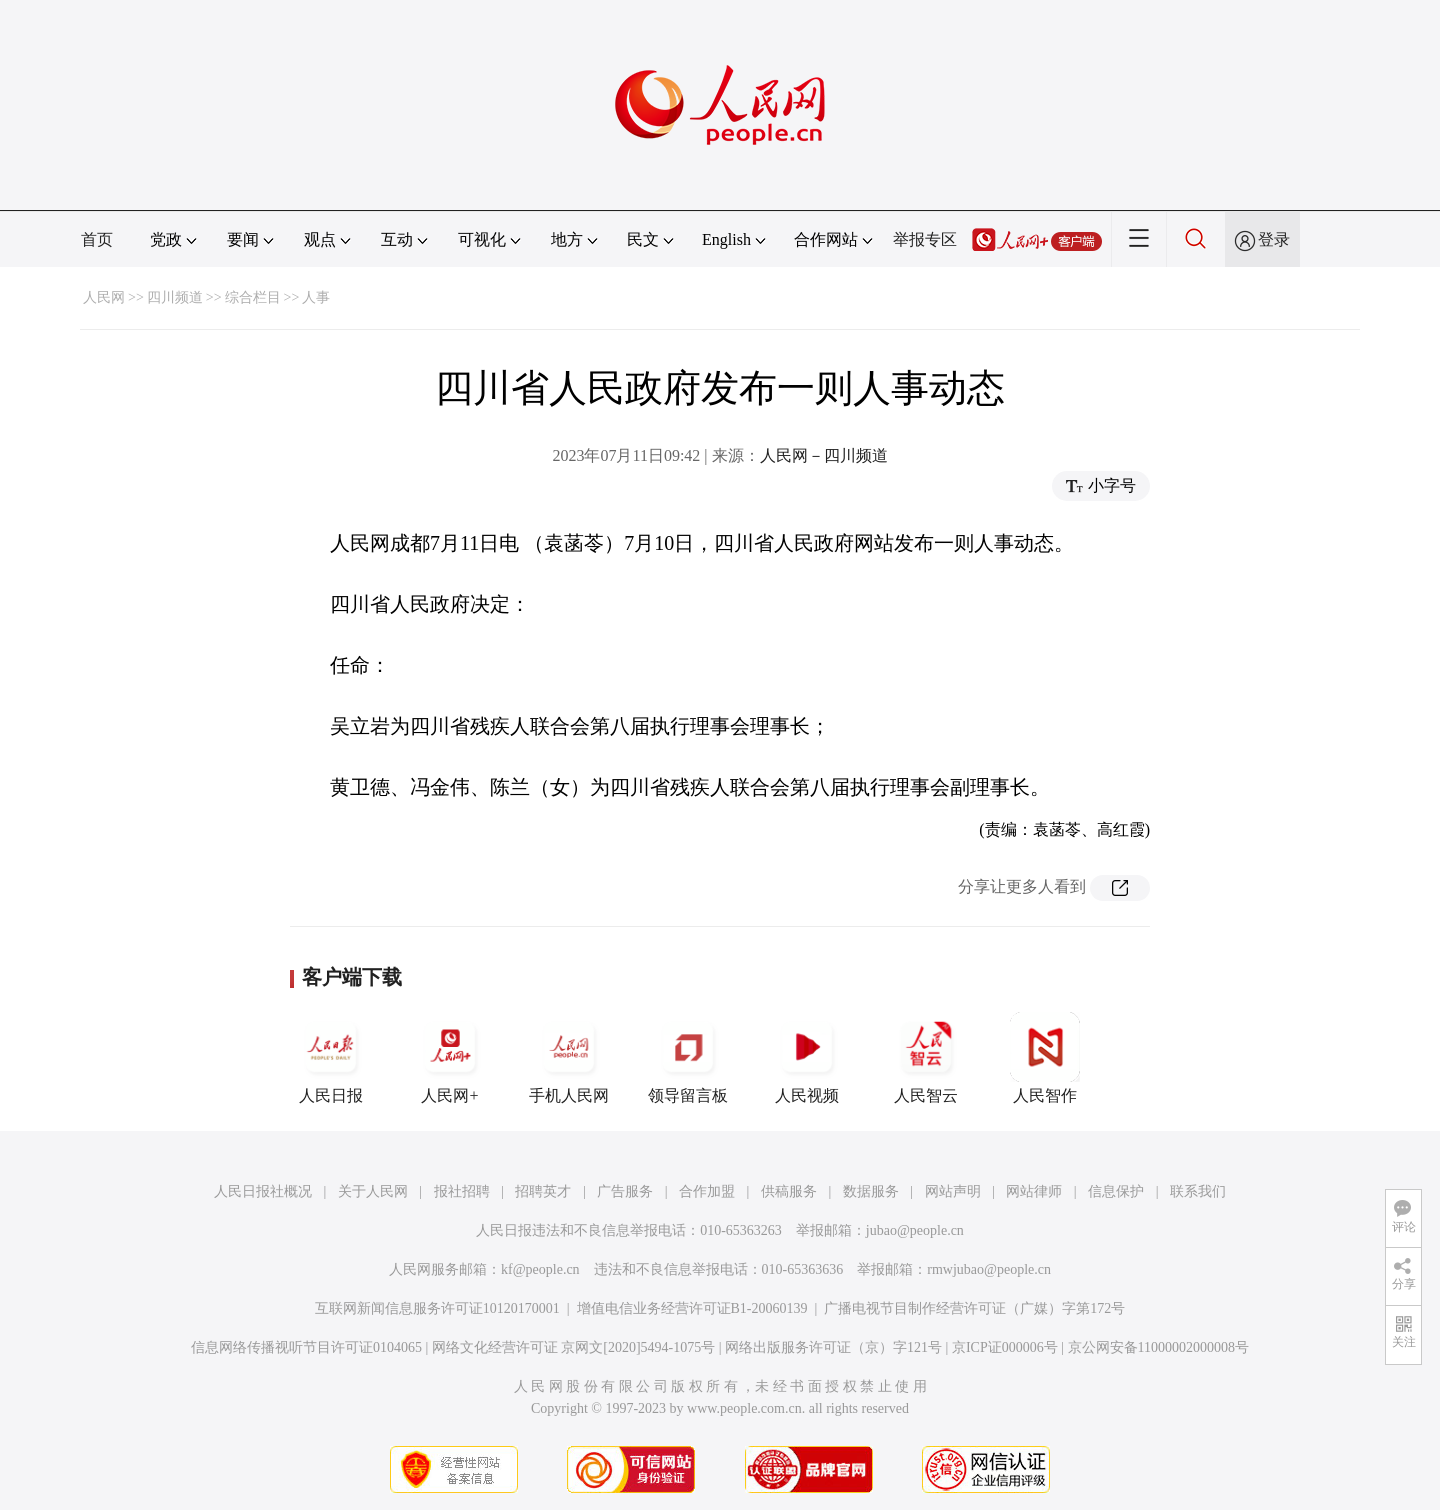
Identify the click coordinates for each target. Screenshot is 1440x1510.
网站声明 (953, 1191)
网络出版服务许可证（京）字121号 (833, 1347)
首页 (97, 239)
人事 (316, 297)
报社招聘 (462, 1191)
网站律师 (1034, 1191)
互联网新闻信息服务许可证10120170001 (437, 1308)
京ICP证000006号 (1005, 1347)
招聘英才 (543, 1191)
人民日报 (331, 1058)
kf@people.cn (540, 1269)
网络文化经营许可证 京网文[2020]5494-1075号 (574, 1347)
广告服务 (625, 1191)
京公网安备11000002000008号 (1158, 1347)
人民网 (104, 297)
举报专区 (925, 239)
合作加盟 (707, 1191)
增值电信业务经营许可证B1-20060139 (692, 1308)
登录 (1274, 239)
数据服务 (871, 1191)
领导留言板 (688, 1058)
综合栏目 (253, 297)
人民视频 (807, 1058)
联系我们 (1198, 1191)
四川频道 (175, 297)
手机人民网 (569, 1058)
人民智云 (926, 1058)
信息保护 (1116, 1191)
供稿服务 (789, 1191)
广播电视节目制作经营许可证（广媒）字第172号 (974, 1308)
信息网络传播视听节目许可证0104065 (306, 1347)
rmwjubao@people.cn (989, 1269)
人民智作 (1045, 1058)
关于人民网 (373, 1191)
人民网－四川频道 (824, 455)
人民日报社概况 (263, 1191)
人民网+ (450, 1058)
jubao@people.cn (915, 1230)
